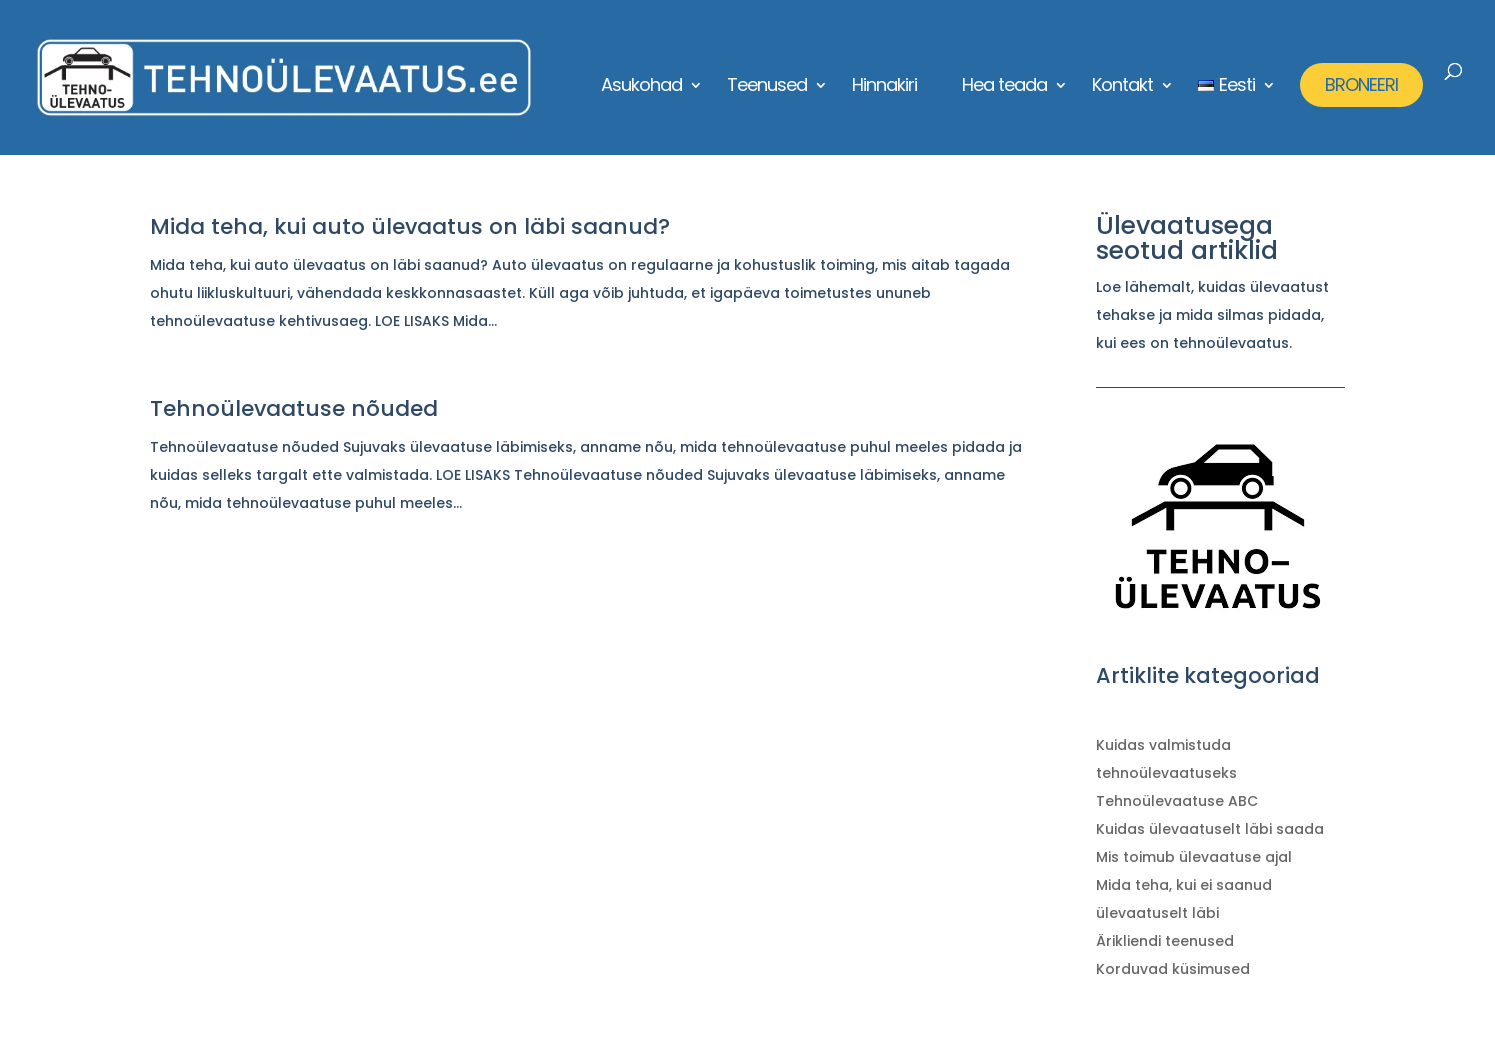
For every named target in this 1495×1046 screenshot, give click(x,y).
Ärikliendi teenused (1165, 941)
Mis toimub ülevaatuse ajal (1194, 857)
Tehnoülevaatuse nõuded (294, 408)
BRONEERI (1361, 84)
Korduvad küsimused (1173, 969)
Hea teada (1004, 87)
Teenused (767, 87)
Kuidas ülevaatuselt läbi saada (1210, 829)
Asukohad (641, 87)
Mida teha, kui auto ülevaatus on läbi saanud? (410, 226)
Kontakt (1122, 87)
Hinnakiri (884, 87)
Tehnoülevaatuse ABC (1177, 801)
